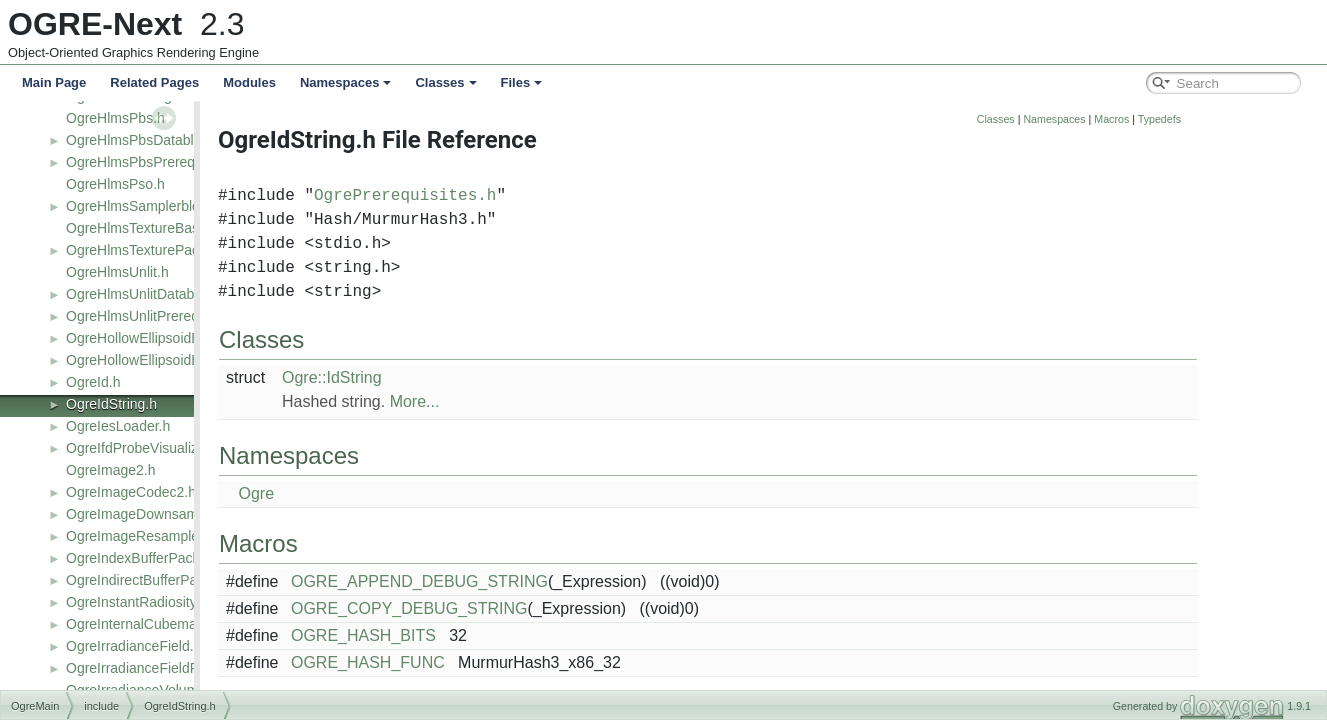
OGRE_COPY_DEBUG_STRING (534, 608)
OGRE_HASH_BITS (488, 635)
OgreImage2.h (111, 470)
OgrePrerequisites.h (530, 196)
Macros (1236, 119)
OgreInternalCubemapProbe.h (160, 624)
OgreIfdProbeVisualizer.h (143, 448)
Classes (445, 82)
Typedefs (1284, 119)
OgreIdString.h (111, 404)
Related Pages (154, 82)
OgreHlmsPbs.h (115, 118)
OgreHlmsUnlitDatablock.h (148, 294)
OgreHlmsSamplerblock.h (146, 206)
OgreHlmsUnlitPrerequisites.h (158, 316)
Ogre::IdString (457, 377)
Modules (249, 82)
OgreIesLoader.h (118, 426)
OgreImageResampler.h (140, 536)
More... (540, 401)
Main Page (54, 82)
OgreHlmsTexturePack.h (142, 250)
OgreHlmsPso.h (115, 184)
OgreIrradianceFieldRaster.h (154, 668)
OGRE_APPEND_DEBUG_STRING (544, 581)
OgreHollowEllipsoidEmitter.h (156, 338)
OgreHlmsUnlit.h (117, 272)
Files (522, 82)
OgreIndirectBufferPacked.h (152, 580)
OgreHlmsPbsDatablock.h (146, 140)
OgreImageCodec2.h (131, 492)
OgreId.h (93, 382)
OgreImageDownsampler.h (149, 514)
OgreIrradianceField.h (133, 646)
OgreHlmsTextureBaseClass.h (160, 228)
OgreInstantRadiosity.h (136, 602)
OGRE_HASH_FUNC (493, 662)
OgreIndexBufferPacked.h (146, 558)
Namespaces (346, 82)
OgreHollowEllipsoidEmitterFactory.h (179, 360)
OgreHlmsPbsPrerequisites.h (156, 162)
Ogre (381, 493)
